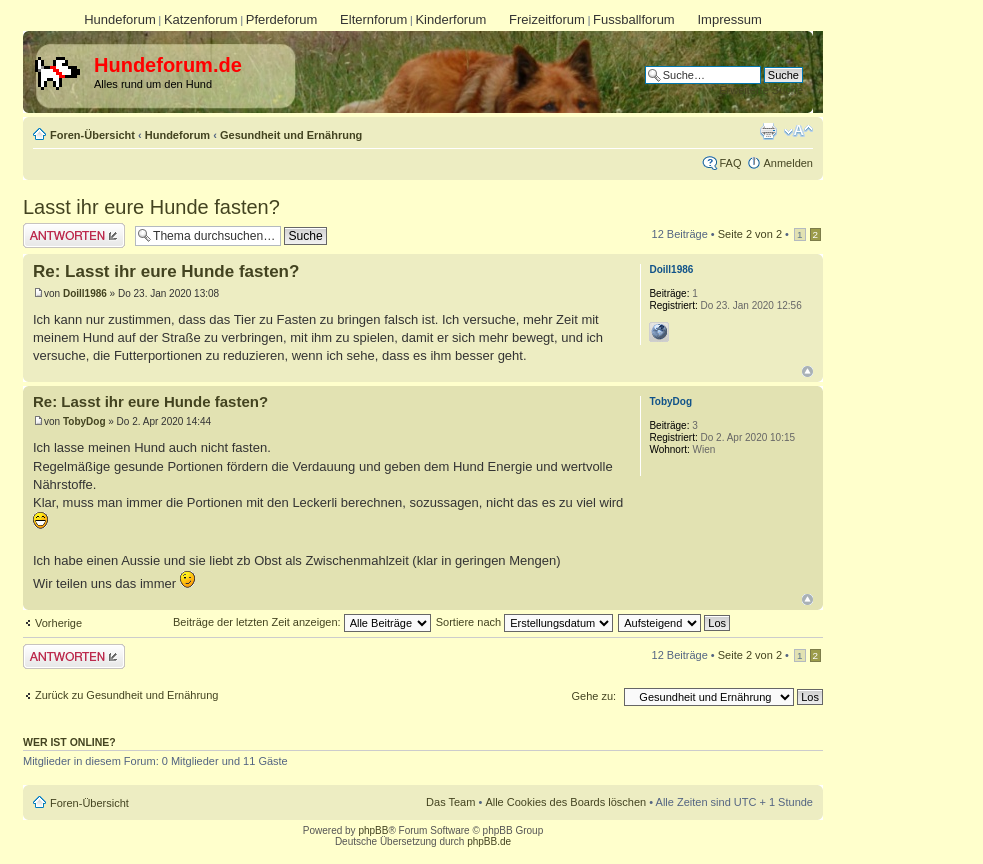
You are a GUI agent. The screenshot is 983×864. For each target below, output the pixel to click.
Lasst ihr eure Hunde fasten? (151, 207)
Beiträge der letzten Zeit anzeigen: (302, 622)
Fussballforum (634, 19)
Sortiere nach (524, 622)
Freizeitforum (547, 19)
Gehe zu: (593, 696)
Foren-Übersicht (92, 135)
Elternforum (373, 19)
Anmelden (788, 163)
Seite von (750, 234)
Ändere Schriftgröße (798, 131)
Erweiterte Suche (761, 90)
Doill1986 (85, 293)
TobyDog (84, 421)
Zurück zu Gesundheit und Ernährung (126, 695)
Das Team (450, 802)
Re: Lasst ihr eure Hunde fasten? (166, 271)
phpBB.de (489, 841)
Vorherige (58, 623)
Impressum (729, 19)
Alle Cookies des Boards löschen (565, 802)
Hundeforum (120, 19)
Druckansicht (768, 131)
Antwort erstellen (74, 235)
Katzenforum (201, 19)
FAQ (730, 163)
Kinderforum (450, 19)
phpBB (373, 830)
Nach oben (807, 371)
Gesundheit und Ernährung (291, 135)
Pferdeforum (282, 19)
